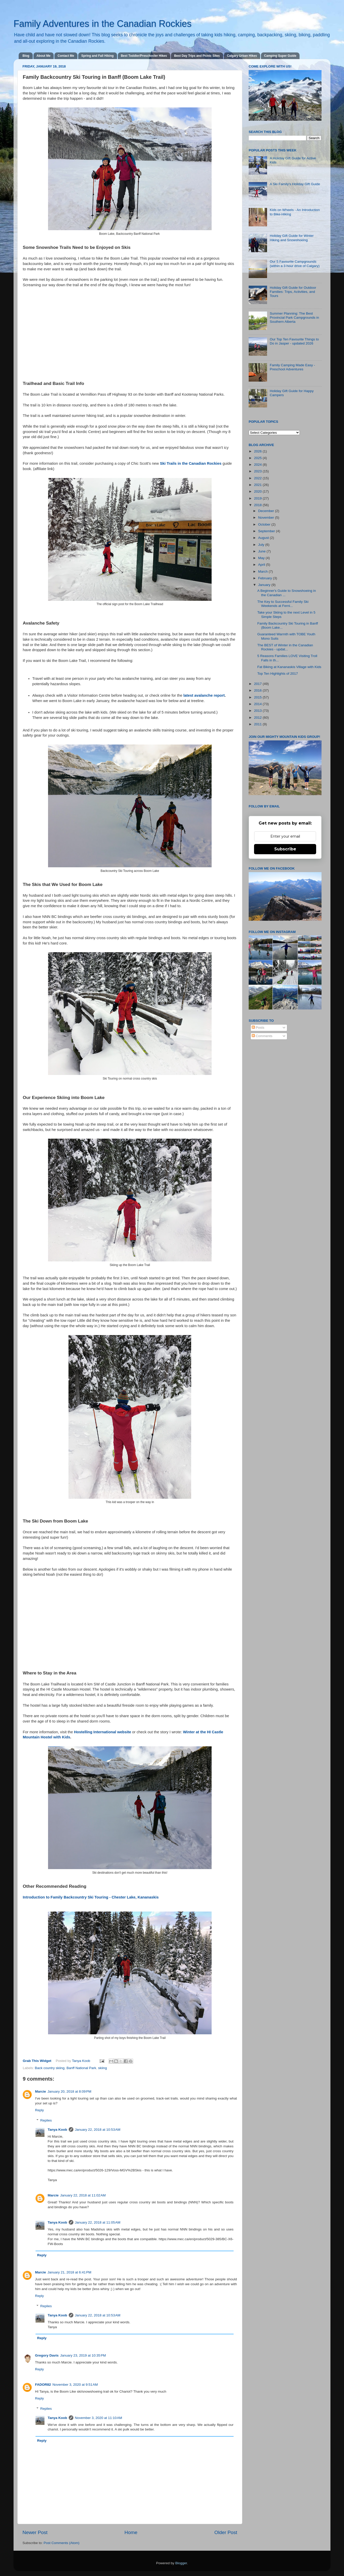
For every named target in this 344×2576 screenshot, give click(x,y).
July (261, 545)
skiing (102, 2068)
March (263, 571)
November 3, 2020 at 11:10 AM (98, 2418)
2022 (258, 478)
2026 (258, 451)
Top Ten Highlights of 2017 (277, 673)
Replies (46, 2120)
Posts (258, 1027)
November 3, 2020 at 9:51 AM (75, 2384)
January (264, 585)
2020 (258, 491)
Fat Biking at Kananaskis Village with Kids (289, 667)
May (262, 558)
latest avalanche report (204, 695)
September (267, 531)
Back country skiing (49, 2068)
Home (130, 2532)
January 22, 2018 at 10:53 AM (97, 2129)
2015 (258, 697)
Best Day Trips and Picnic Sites (197, 56)
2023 (258, 471)
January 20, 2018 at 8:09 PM (69, 2091)
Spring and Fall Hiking (97, 56)
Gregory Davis (47, 2355)
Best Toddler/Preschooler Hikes (144, 56)
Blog (25, 56)
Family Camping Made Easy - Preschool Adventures (292, 367)
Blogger (181, 2563)
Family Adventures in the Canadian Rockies (102, 23)
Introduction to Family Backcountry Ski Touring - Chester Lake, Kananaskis (91, 1897)
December (266, 511)
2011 (258, 724)
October (264, 524)
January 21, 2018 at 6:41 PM (69, 2272)
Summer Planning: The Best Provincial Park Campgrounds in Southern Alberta (294, 318)
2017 (258, 684)
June (262, 551)
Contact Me (66, 56)
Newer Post (35, 2532)
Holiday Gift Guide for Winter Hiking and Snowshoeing (292, 238)
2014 (258, 704)
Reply (39, 2110)
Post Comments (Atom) (61, 2543)
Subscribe (285, 849)
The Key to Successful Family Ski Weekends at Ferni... (282, 604)
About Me (44, 56)
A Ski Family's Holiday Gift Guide (295, 184)
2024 (258, 465)
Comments (262, 1036)
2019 (258, 498)
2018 (258, 505)
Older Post (225, 2532)
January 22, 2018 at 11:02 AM (83, 2195)
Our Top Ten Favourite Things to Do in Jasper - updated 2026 (294, 341)
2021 (258, 485)
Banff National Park (81, 2068)
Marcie (40, 2091)
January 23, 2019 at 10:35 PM (83, 2355)
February (265, 578)
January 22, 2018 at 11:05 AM (97, 2222)
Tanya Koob (81, 2061)
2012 (258, 717)
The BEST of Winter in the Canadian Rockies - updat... (285, 647)
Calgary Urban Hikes (242, 56)
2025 (258, 458)
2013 (258, 711)
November (266, 517)
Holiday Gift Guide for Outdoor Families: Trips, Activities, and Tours (293, 292)
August (264, 538)
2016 (258, 690)
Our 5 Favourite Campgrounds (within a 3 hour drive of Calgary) (294, 264)
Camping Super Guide (280, 56)
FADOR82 (43, 2384)
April (262, 565)
